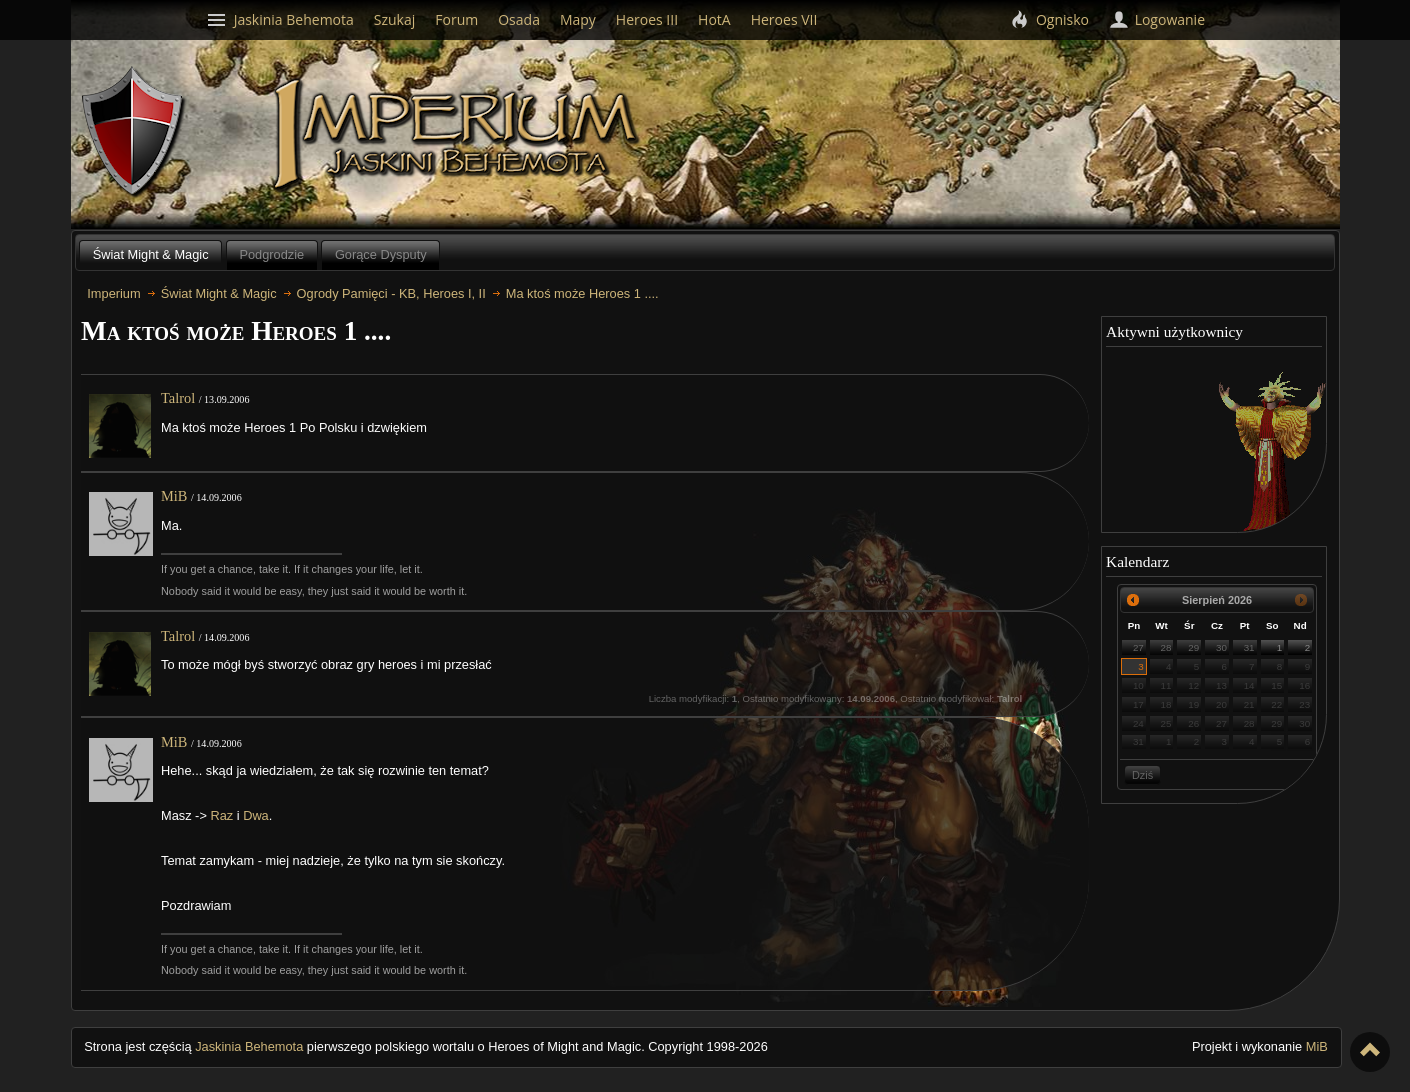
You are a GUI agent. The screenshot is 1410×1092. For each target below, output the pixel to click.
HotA (714, 19)
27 (1138, 647)
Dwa (256, 815)
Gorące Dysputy (381, 254)
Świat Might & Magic (151, 254)
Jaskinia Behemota (249, 1046)
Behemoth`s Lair (134, 132)
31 (1249, 647)
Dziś (1142, 775)
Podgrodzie (271, 254)
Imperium (458, 135)
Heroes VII (784, 19)
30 (1221, 647)
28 (1166, 647)
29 (1193, 647)
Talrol (178, 398)
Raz (221, 815)
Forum (456, 19)
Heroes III (647, 19)
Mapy (578, 19)
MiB (174, 496)
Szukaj (395, 19)
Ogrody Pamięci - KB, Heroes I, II (391, 293)
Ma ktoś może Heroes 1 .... (582, 293)
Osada (519, 19)
